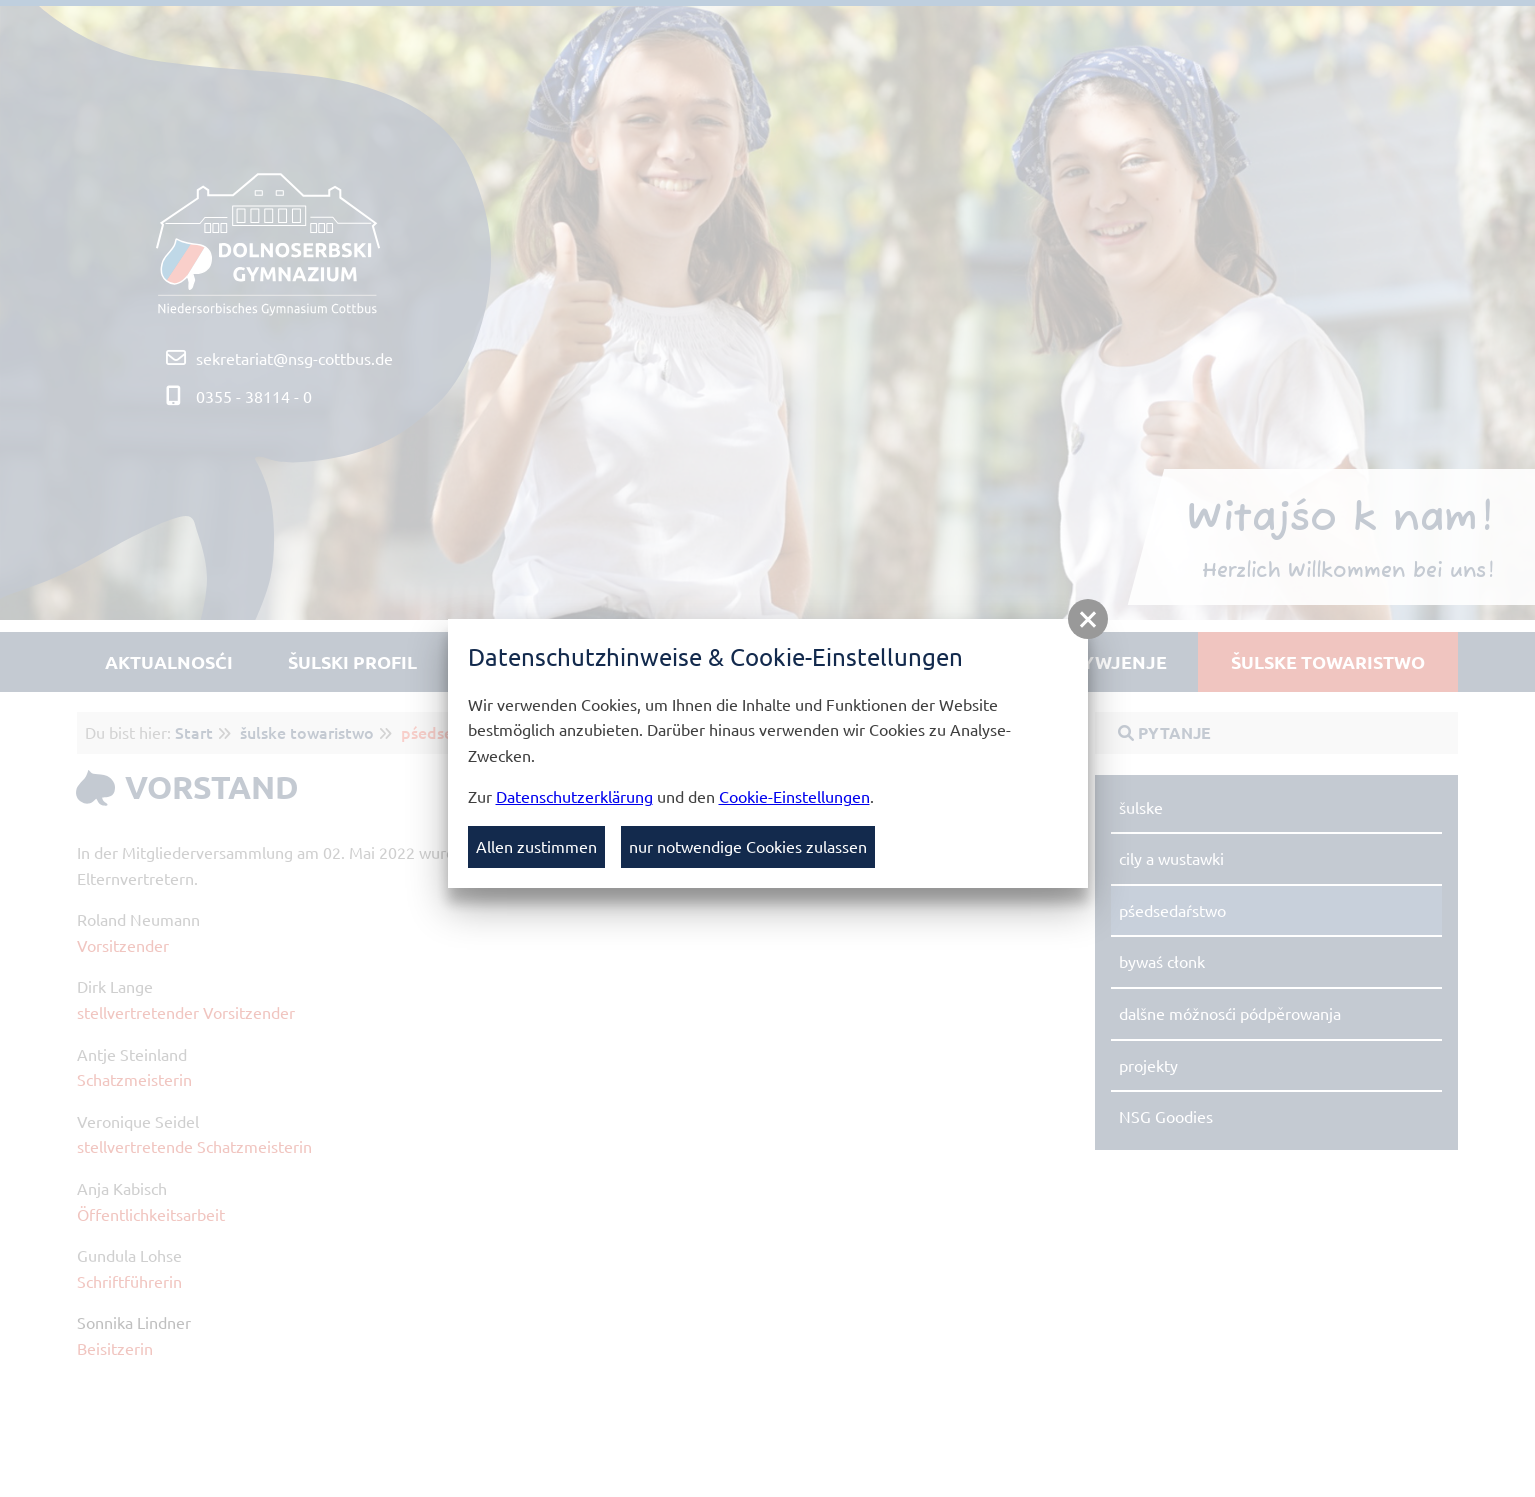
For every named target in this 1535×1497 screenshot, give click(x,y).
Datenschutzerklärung (574, 796)
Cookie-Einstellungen (794, 796)
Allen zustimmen (536, 846)
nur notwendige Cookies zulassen (748, 846)
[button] (1088, 619)
